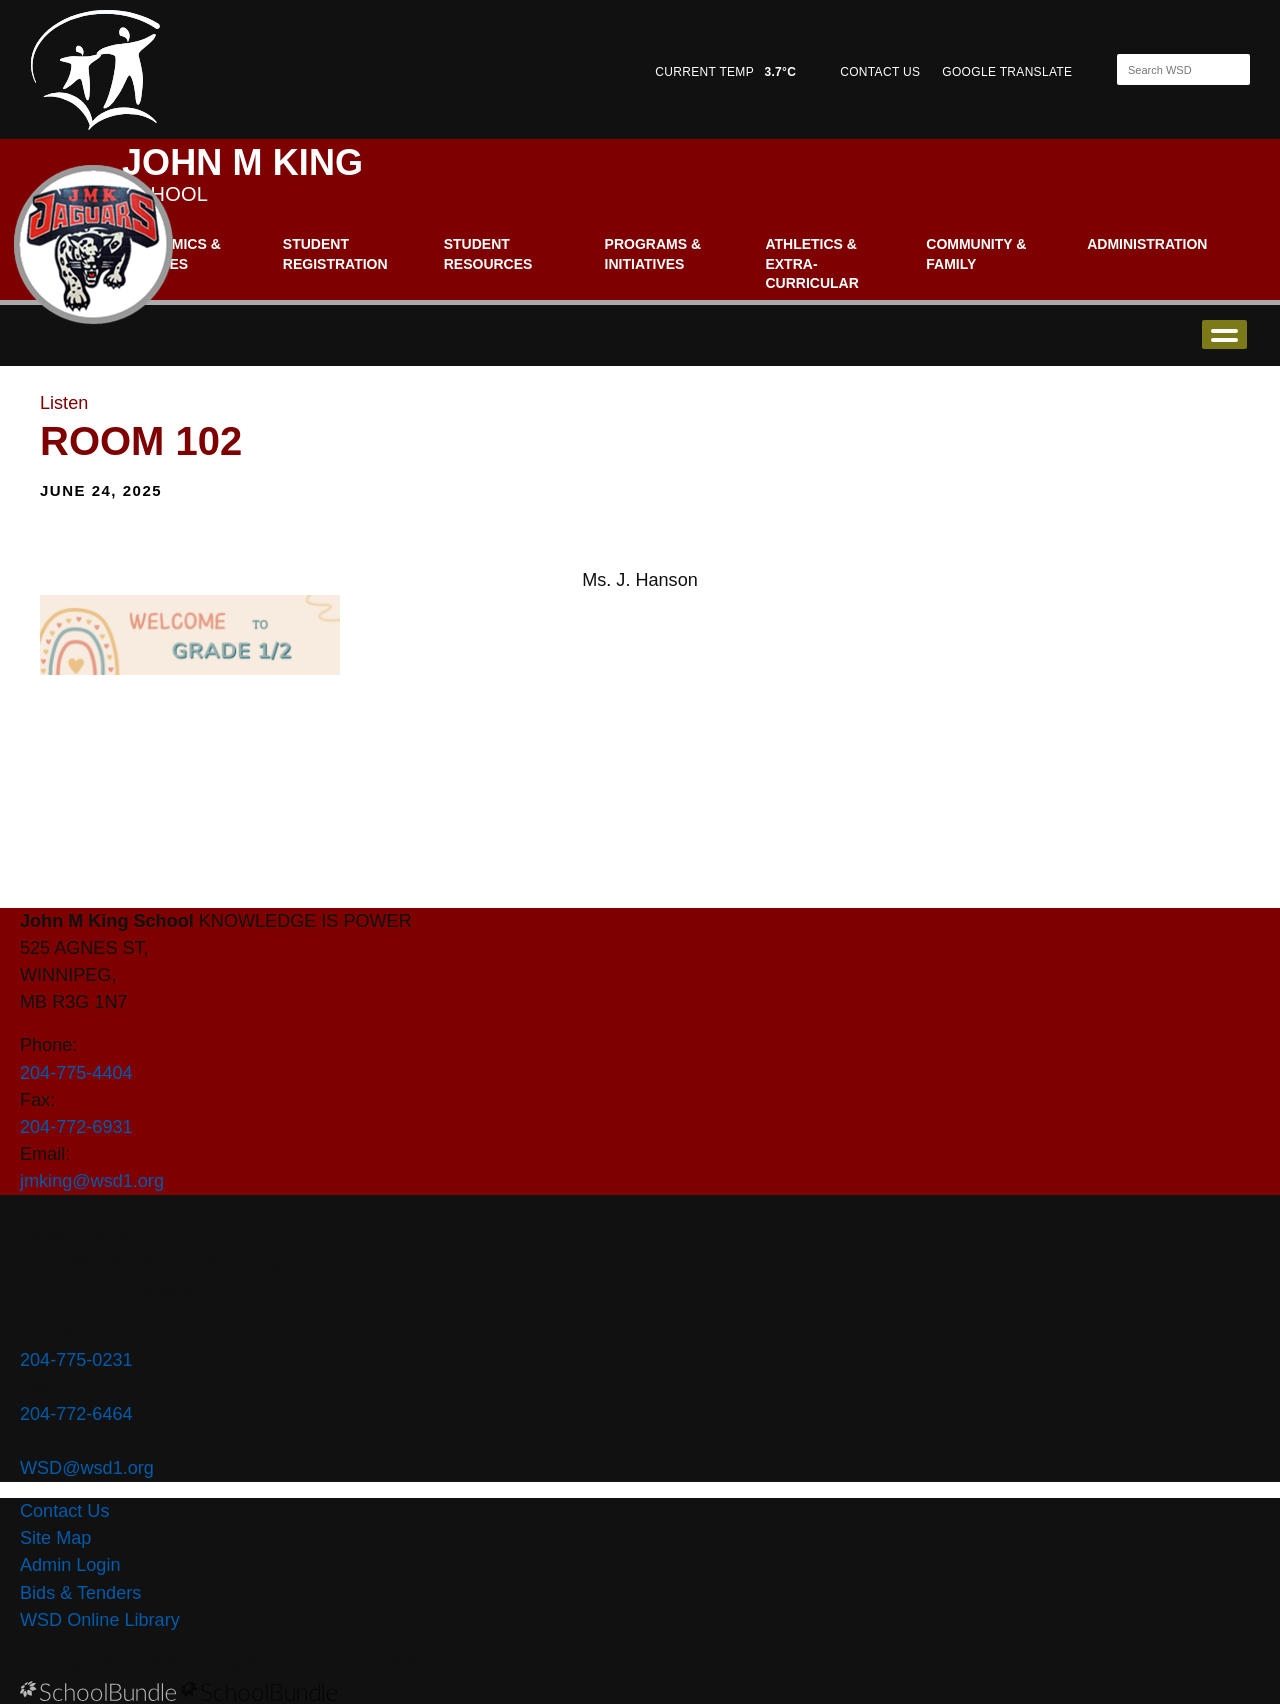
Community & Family (976, 254)
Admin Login (70, 1565)
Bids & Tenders (80, 1593)
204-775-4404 (76, 1073)
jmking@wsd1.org (92, 1181)
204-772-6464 (76, 1414)
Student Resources (488, 254)
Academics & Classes (171, 254)
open (1224, 334)
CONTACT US (880, 72)
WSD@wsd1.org (87, 1468)
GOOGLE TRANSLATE (1009, 72)
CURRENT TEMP (725, 72)
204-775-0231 (76, 1360)
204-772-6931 (76, 1127)
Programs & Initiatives (653, 254)
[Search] (1166, 69)
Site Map (55, 1538)
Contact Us (64, 1511)
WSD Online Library (100, 1620)
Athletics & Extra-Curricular (811, 263)
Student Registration (335, 254)
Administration (1147, 244)
